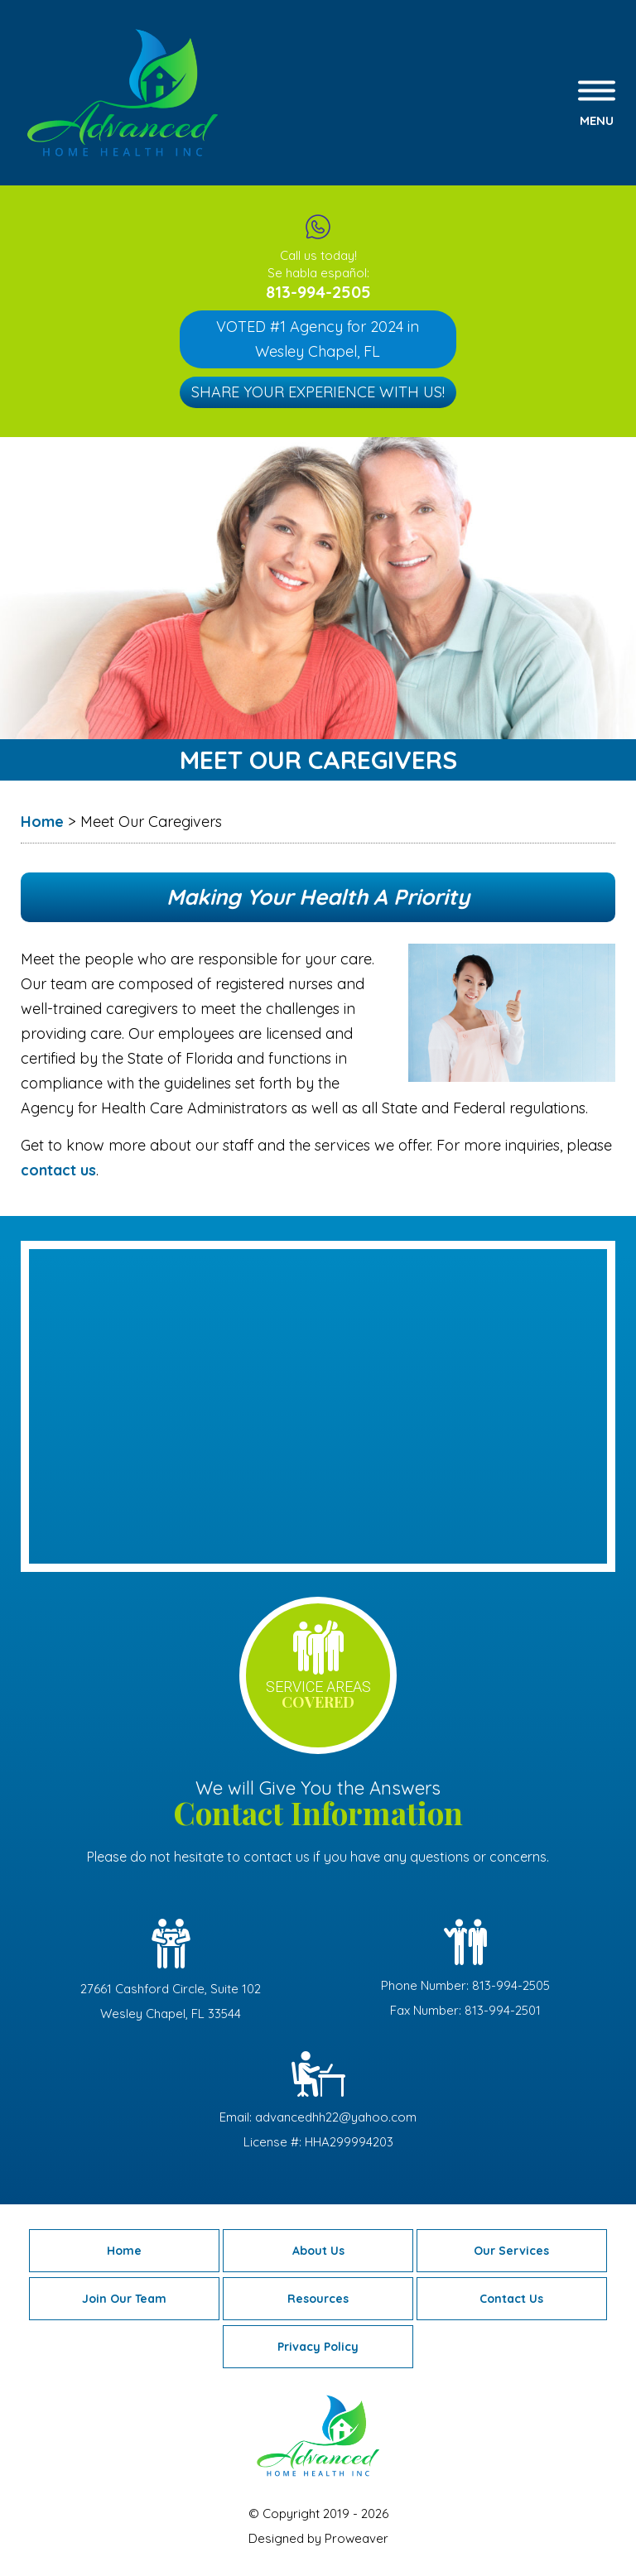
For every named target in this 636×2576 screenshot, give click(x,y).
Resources (318, 2298)
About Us (318, 2250)
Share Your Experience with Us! (318, 391)
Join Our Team (124, 2298)
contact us (58, 1170)
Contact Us (511, 2298)
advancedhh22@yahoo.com (336, 2117)
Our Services (511, 2250)
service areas (318, 1695)
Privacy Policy (318, 2346)
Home (124, 2250)
